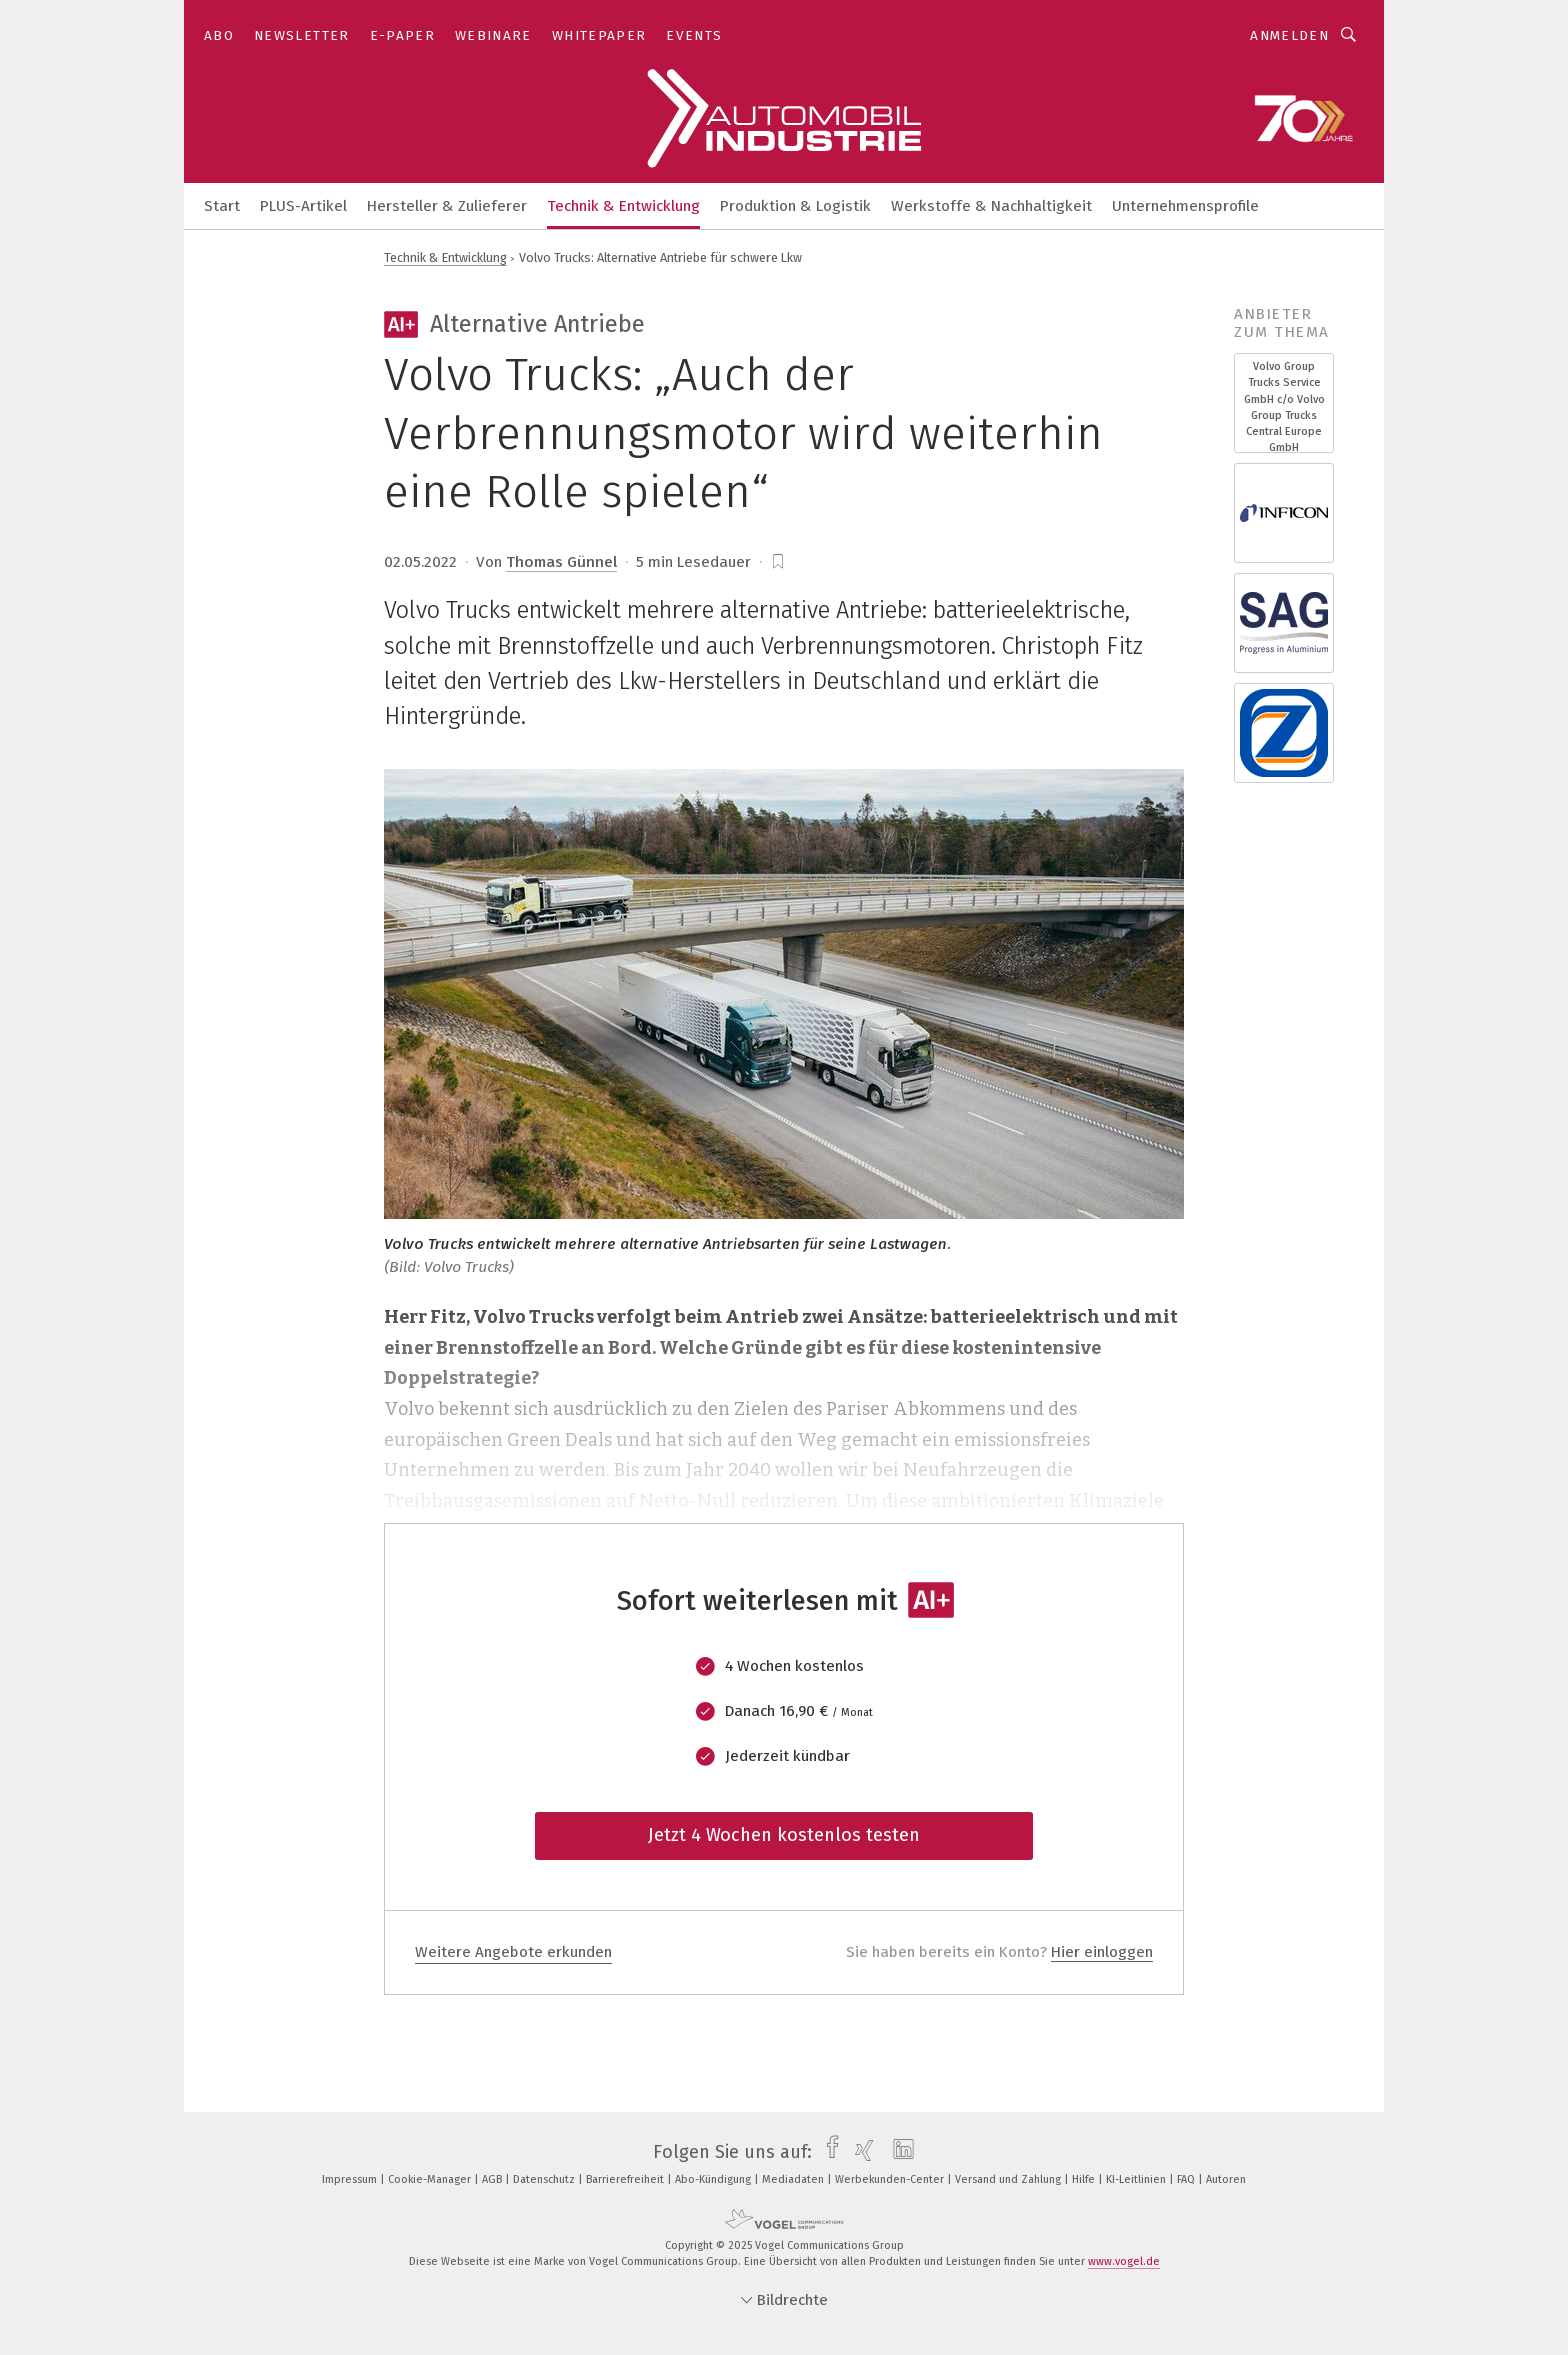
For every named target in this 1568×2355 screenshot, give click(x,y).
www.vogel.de (1124, 2261)
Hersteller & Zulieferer (447, 206)
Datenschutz (545, 2179)
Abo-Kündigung (714, 2179)
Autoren (1226, 2179)
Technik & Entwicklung (623, 206)
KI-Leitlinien (1137, 2179)
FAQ (1187, 2179)
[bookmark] (778, 562)
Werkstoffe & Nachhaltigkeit (991, 206)
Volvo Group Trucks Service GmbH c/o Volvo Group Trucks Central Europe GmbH (1284, 407)
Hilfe (1085, 2179)
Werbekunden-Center (891, 2179)
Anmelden (1289, 35)
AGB (493, 2179)
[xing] (859, 2152)
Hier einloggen (1102, 1952)
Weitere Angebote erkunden (513, 1952)
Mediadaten (794, 2179)
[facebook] (827, 2152)
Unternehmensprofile (1185, 206)
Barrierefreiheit (626, 2179)
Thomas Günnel (561, 562)
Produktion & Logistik (795, 206)
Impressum (351, 2179)
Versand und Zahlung (1009, 2179)
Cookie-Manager (431, 2179)
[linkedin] (898, 2152)
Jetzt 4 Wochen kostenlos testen (784, 1835)
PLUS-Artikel (303, 206)
